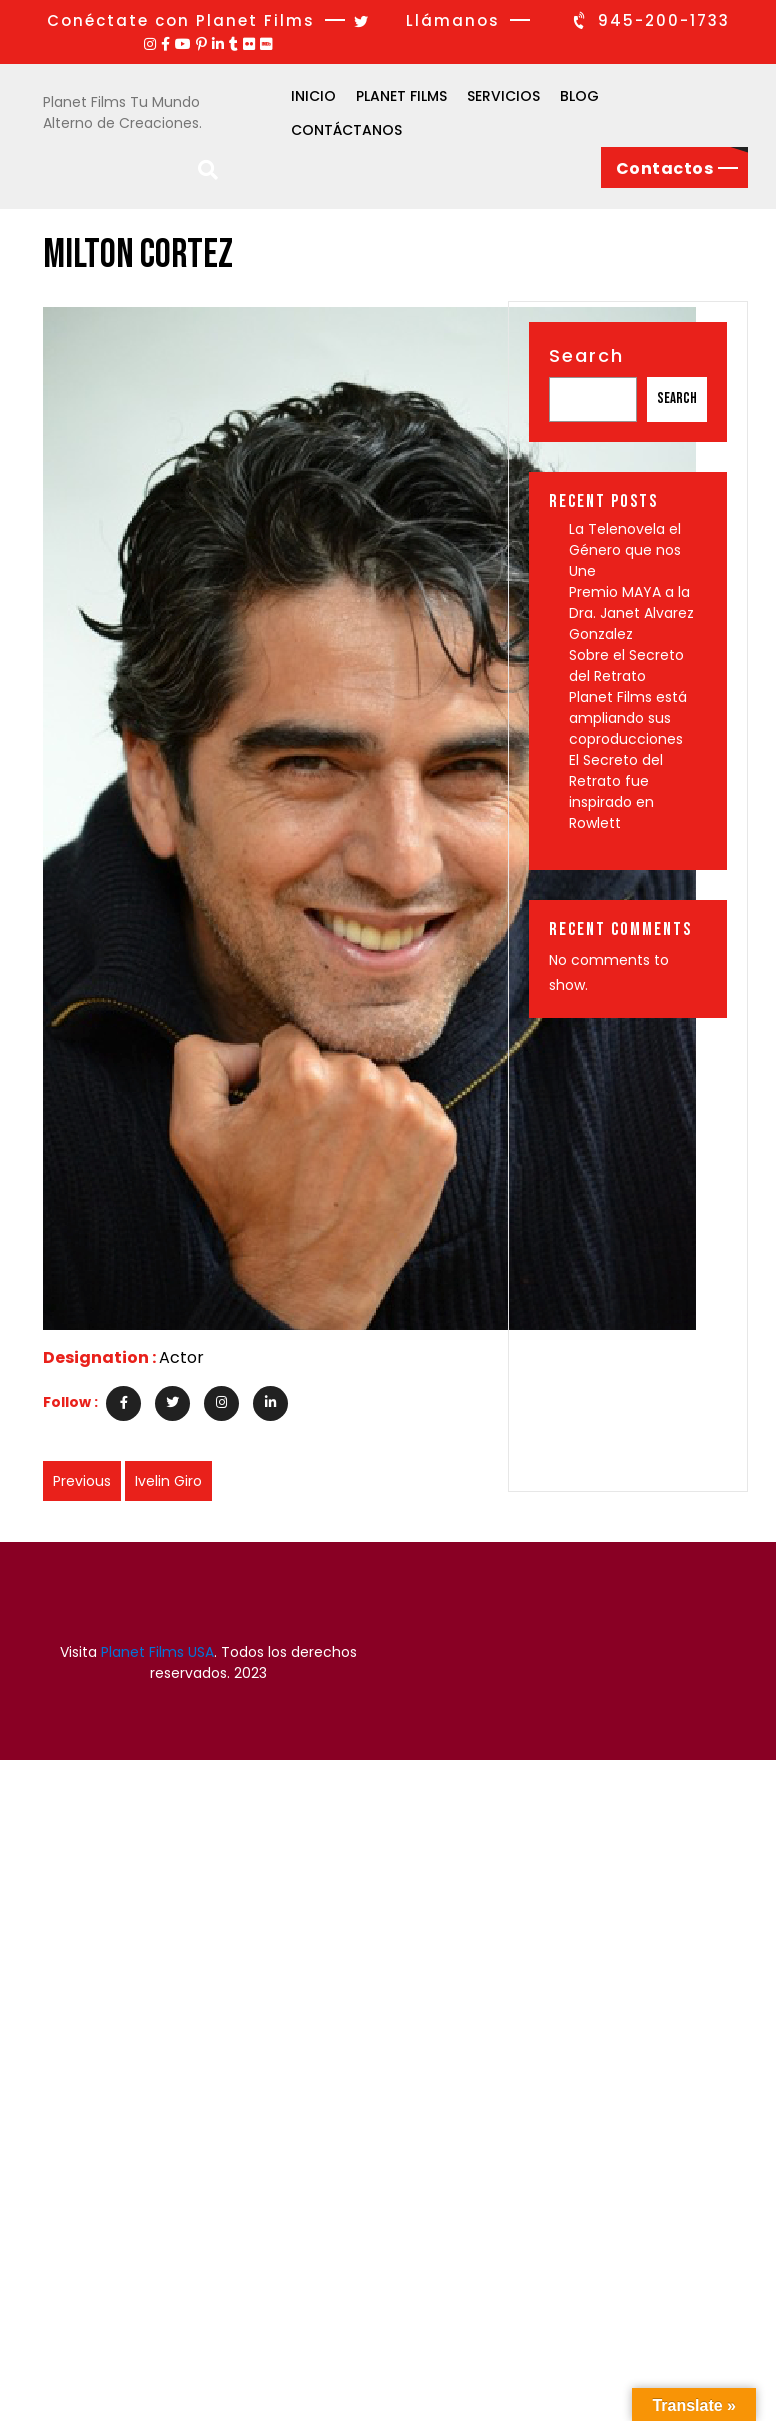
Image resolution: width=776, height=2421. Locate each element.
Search (586, 355)
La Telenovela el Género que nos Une (625, 550)
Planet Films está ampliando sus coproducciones (628, 718)
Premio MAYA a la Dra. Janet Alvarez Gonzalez (631, 613)
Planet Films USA (157, 1652)
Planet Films (401, 96)
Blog (579, 96)
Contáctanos (346, 130)
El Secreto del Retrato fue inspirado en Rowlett (616, 791)
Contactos (665, 168)
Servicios (503, 96)
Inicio (313, 96)
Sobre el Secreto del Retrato (626, 665)
